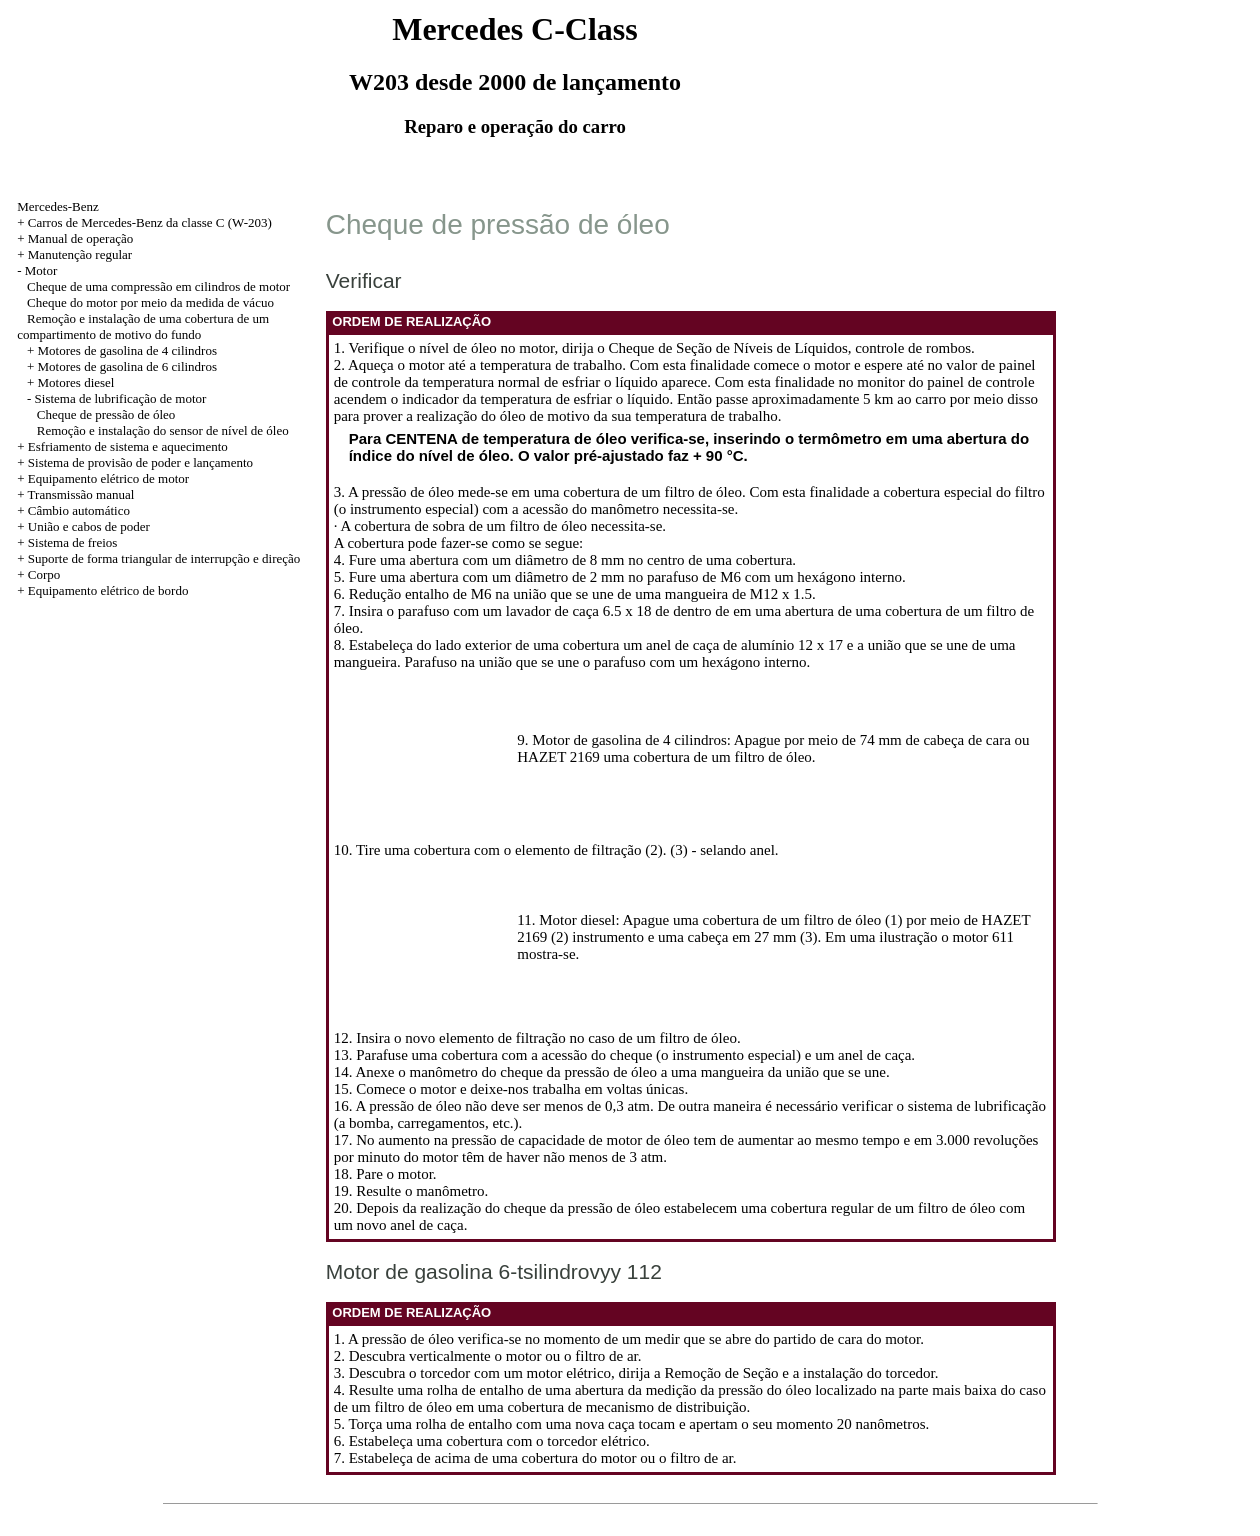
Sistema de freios (73, 542)
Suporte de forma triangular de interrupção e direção (164, 558)
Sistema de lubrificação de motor (121, 398)
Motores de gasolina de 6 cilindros (127, 366)
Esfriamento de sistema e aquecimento (128, 446)
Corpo (44, 574)
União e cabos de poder (89, 526)
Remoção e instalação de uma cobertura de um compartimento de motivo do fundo (143, 326)
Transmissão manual (81, 494)
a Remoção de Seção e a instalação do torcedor (794, 1373)
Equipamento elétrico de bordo (108, 590)
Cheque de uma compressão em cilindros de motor (158, 286)
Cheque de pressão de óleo (106, 414)
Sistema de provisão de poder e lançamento (140, 462)
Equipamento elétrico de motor (108, 478)
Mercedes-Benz (58, 206)
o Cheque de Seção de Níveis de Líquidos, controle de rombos (784, 348)
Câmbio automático (79, 510)
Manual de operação (80, 238)
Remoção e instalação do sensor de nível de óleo (163, 430)
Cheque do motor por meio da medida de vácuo (150, 302)
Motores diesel (76, 382)
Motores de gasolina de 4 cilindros (127, 350)
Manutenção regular (80, 254)
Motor (41, 270)
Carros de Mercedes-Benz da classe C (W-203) (150, 222)
